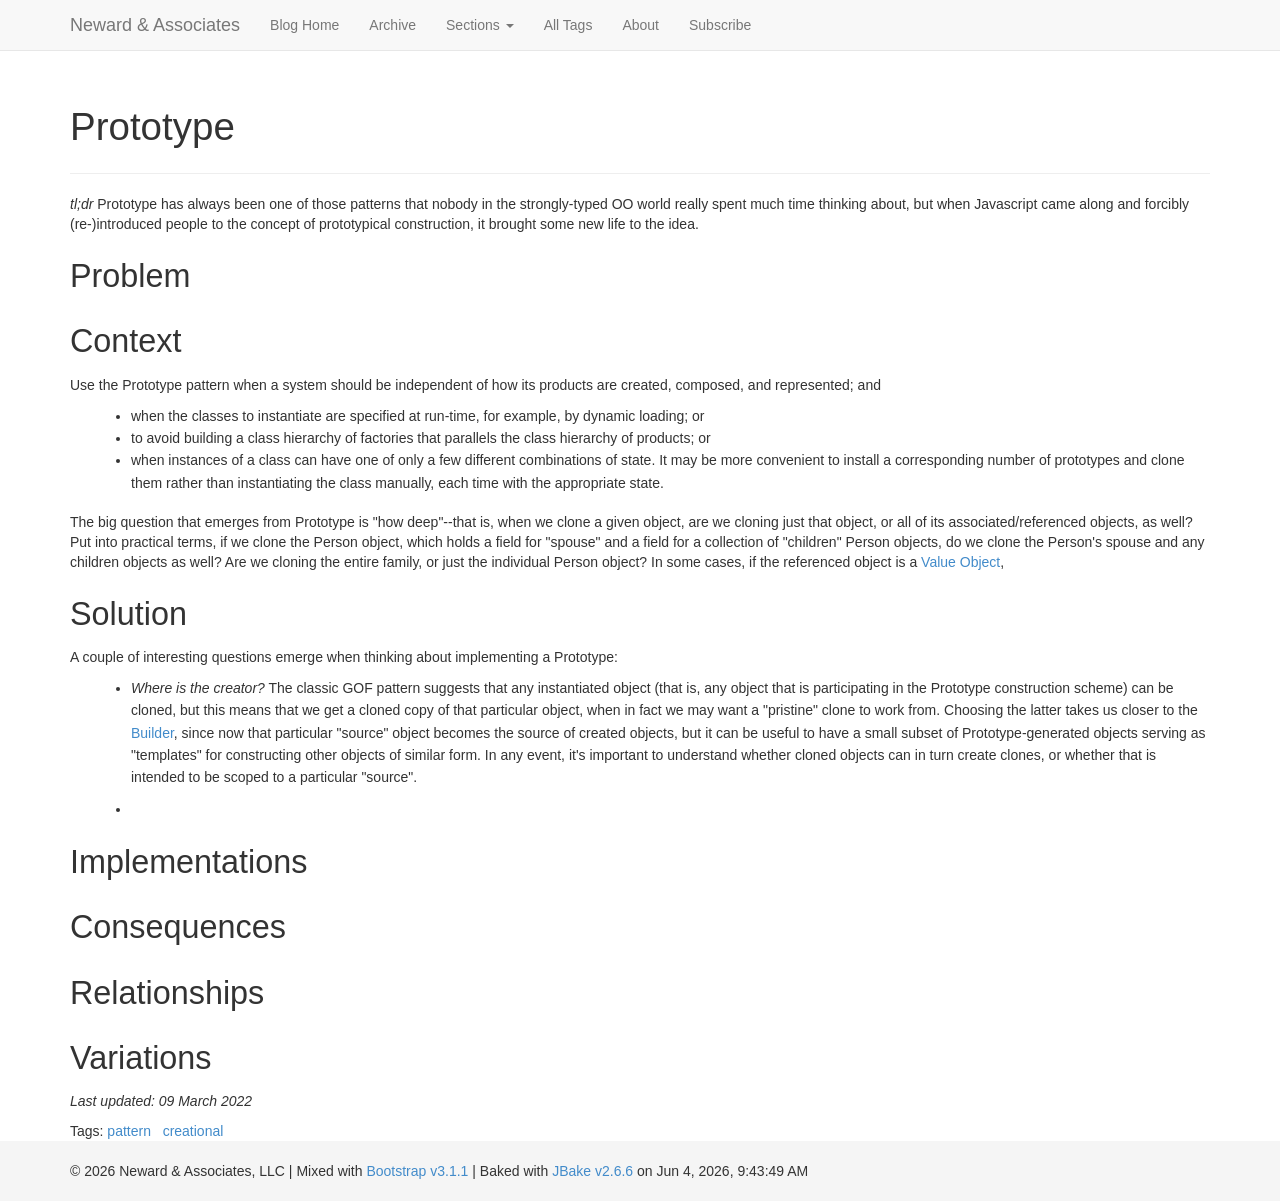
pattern (129, 1131)
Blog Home (304, 25)
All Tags (568, 25)
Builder (152, 733)
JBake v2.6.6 (592, 1171)
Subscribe (720, 25)
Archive (392, 25)
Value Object (960, 562)
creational (193, 1131)
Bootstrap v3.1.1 (417, 1171)
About (640, 25)
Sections (480, 25)
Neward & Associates (155, 25)
